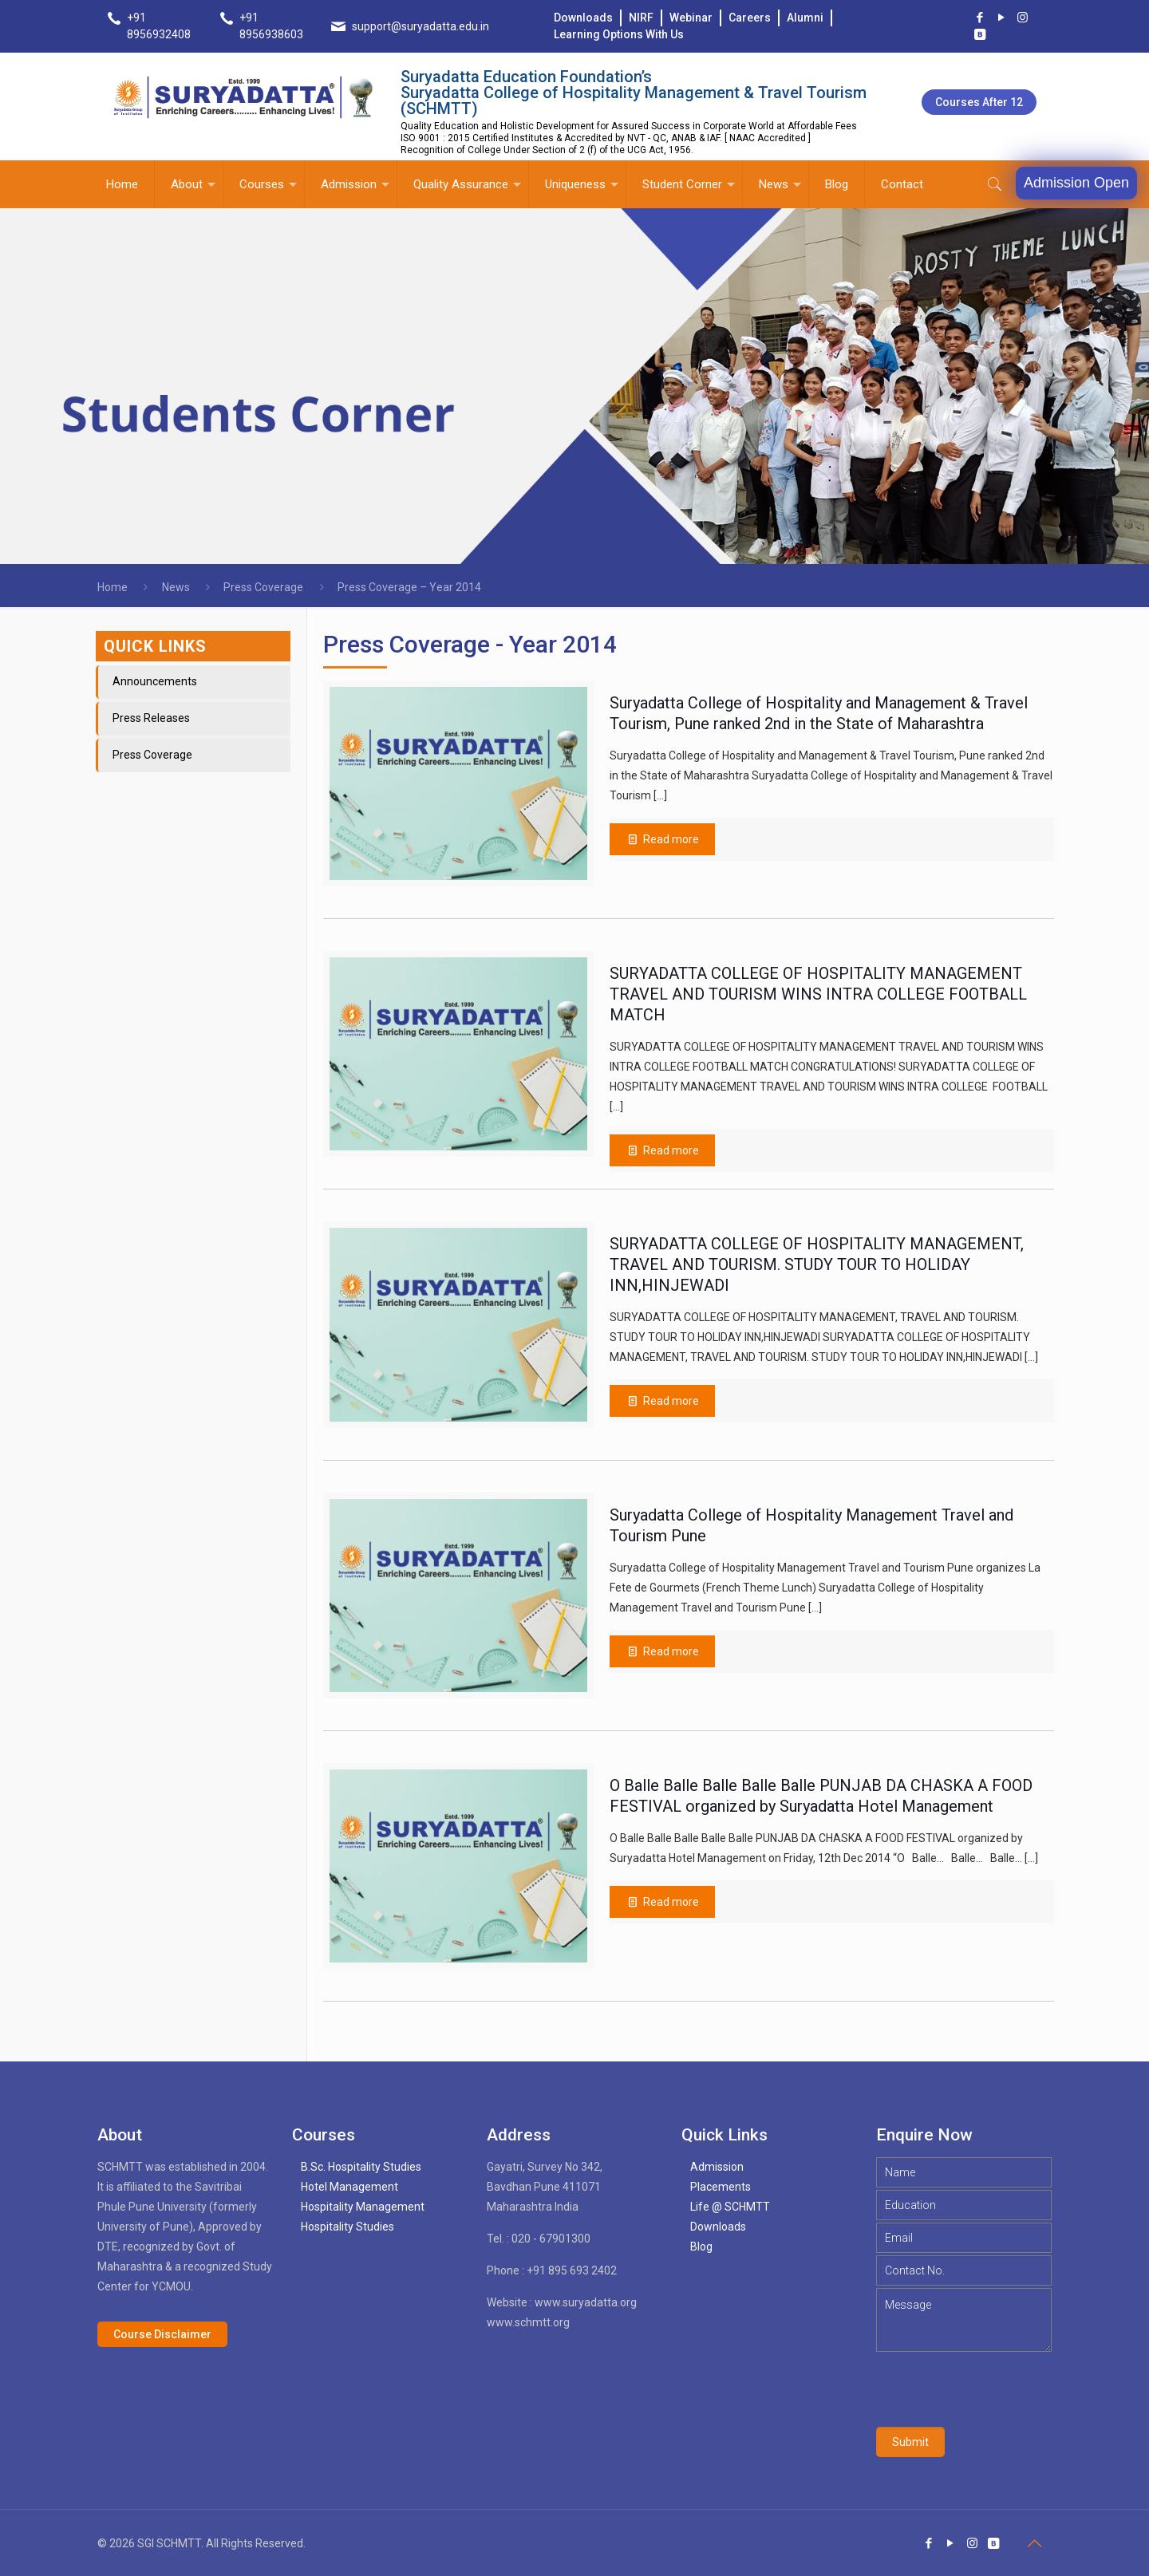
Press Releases (151, 718)
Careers (749, 17)
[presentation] (997, 2389)
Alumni (805, 17)
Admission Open (1076, 183)
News (176, 587)
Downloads (583, 17)
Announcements (155, 681)
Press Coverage (263, 587)
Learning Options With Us (619, 34)
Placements (720, 2186)
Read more (671, 1902)
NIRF (641, 17)
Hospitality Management (362, 2206)
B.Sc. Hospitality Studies (361, 2166)
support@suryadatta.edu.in (420, 26)
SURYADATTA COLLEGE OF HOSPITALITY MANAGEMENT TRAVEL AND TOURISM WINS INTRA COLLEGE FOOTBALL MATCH (818, 994)
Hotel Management (349, 2186)
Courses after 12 (979, 102)
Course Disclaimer (162, 2334)
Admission (717, 2166)
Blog (701, 2246)
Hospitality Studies (347, 2226)
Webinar (691, 17)
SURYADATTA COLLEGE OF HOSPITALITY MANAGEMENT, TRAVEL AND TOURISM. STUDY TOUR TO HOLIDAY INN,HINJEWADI (817, 1264)
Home (112, 587)
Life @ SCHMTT (730, 2206)
